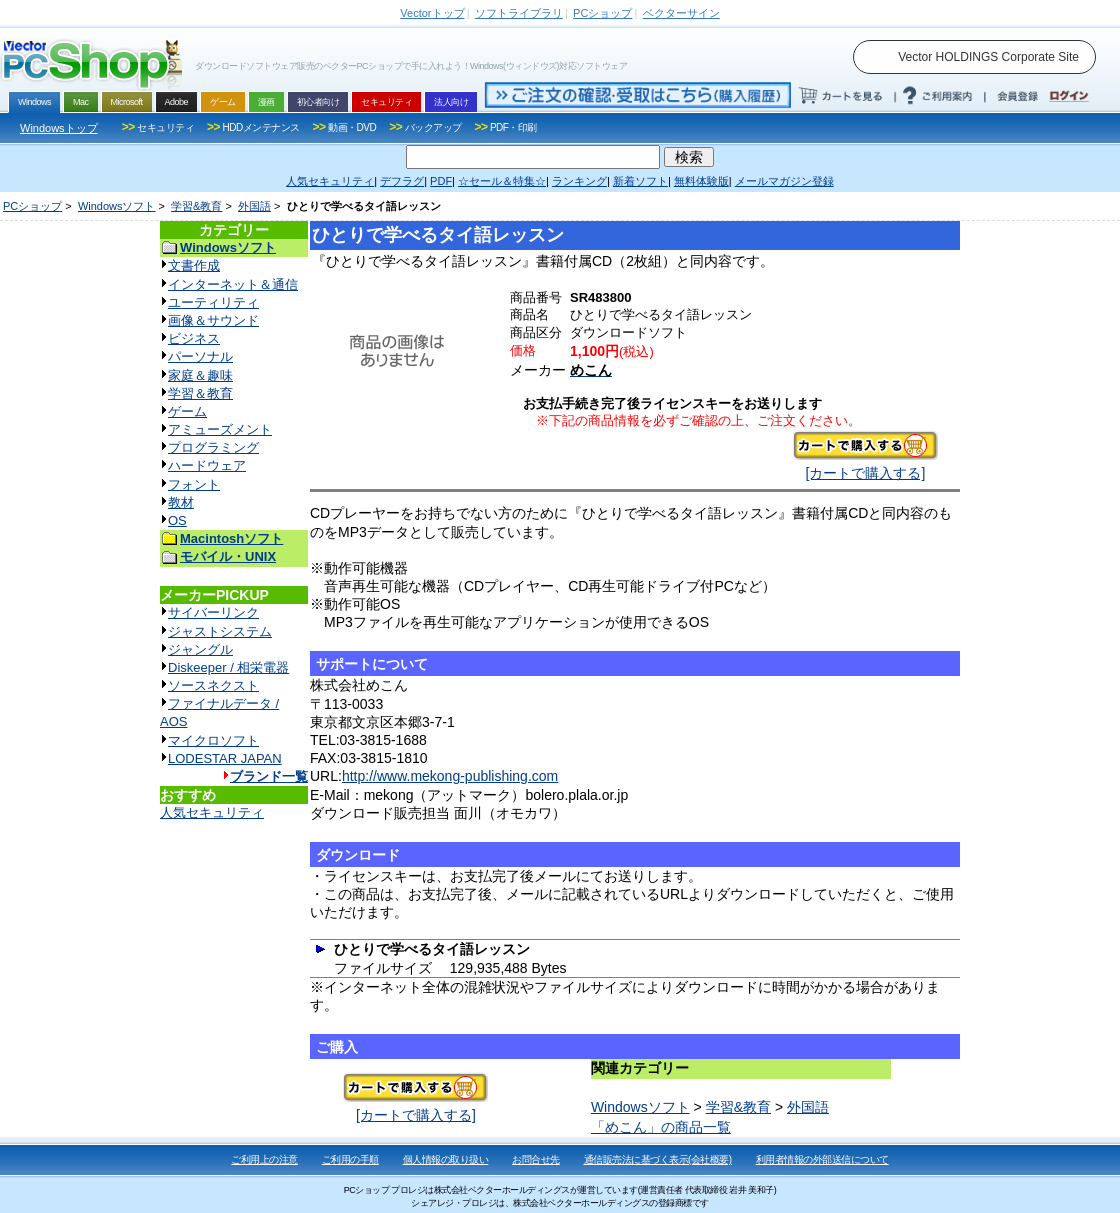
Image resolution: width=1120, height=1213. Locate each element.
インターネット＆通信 (233, 284)
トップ (432, 13)
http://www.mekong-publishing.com (450, 776)
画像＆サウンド (213, 320)
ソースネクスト (213, 685)
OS (177, 520)
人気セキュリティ (212, 812)
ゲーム (187, 411)
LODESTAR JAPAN (225, 758)
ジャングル (200, 649)
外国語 (254, 206)
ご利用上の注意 (264, 1159)
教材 (181, 502)
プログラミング (213, 447)
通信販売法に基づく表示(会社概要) (658, 1159)
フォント (194, 484)
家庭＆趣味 (200, 375)
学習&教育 (196, 206)
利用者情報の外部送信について (822, 1159)
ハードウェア (207, 465)
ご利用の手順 (350, 1159)
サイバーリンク (213, 612)
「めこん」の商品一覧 (661, 1127)
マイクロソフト (213, 740)
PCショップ (32, 206)
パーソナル (200, 356)
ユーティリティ (213, 302)
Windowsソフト (117, 206)
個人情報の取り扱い (446, 1159)
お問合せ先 (536, 1159)
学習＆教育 (200, 393)
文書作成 (194, 265)
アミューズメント (220, 429)
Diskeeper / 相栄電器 (228, 667)
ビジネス (194, 338)
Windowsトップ (59, 128)
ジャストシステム (220, 631)
